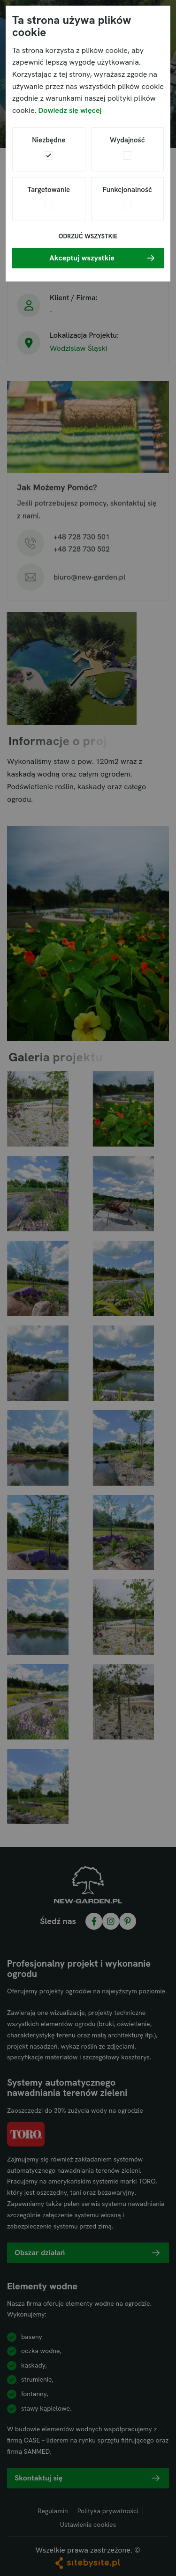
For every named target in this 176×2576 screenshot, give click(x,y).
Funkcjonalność (127, 189)
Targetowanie (48, 189)
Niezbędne (48, 140)
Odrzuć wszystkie (88, 236)
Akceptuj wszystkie (82, 258)
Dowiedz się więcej (70, 110)
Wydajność (127, 140)
